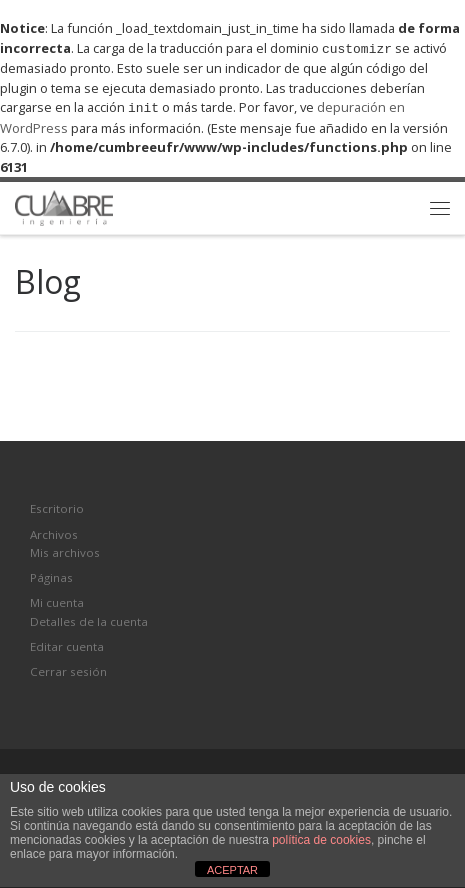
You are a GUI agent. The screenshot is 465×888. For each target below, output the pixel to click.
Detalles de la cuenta (89, 619)
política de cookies (321, 840)
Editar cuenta (67, 644)
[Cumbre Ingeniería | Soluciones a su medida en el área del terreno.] (64, 203)
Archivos (54, 532)
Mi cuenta (57, 600)
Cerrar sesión (68, 669)
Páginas (51, 575)
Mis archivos (65, 550)
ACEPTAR (232, 870)
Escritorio (57, 506)
